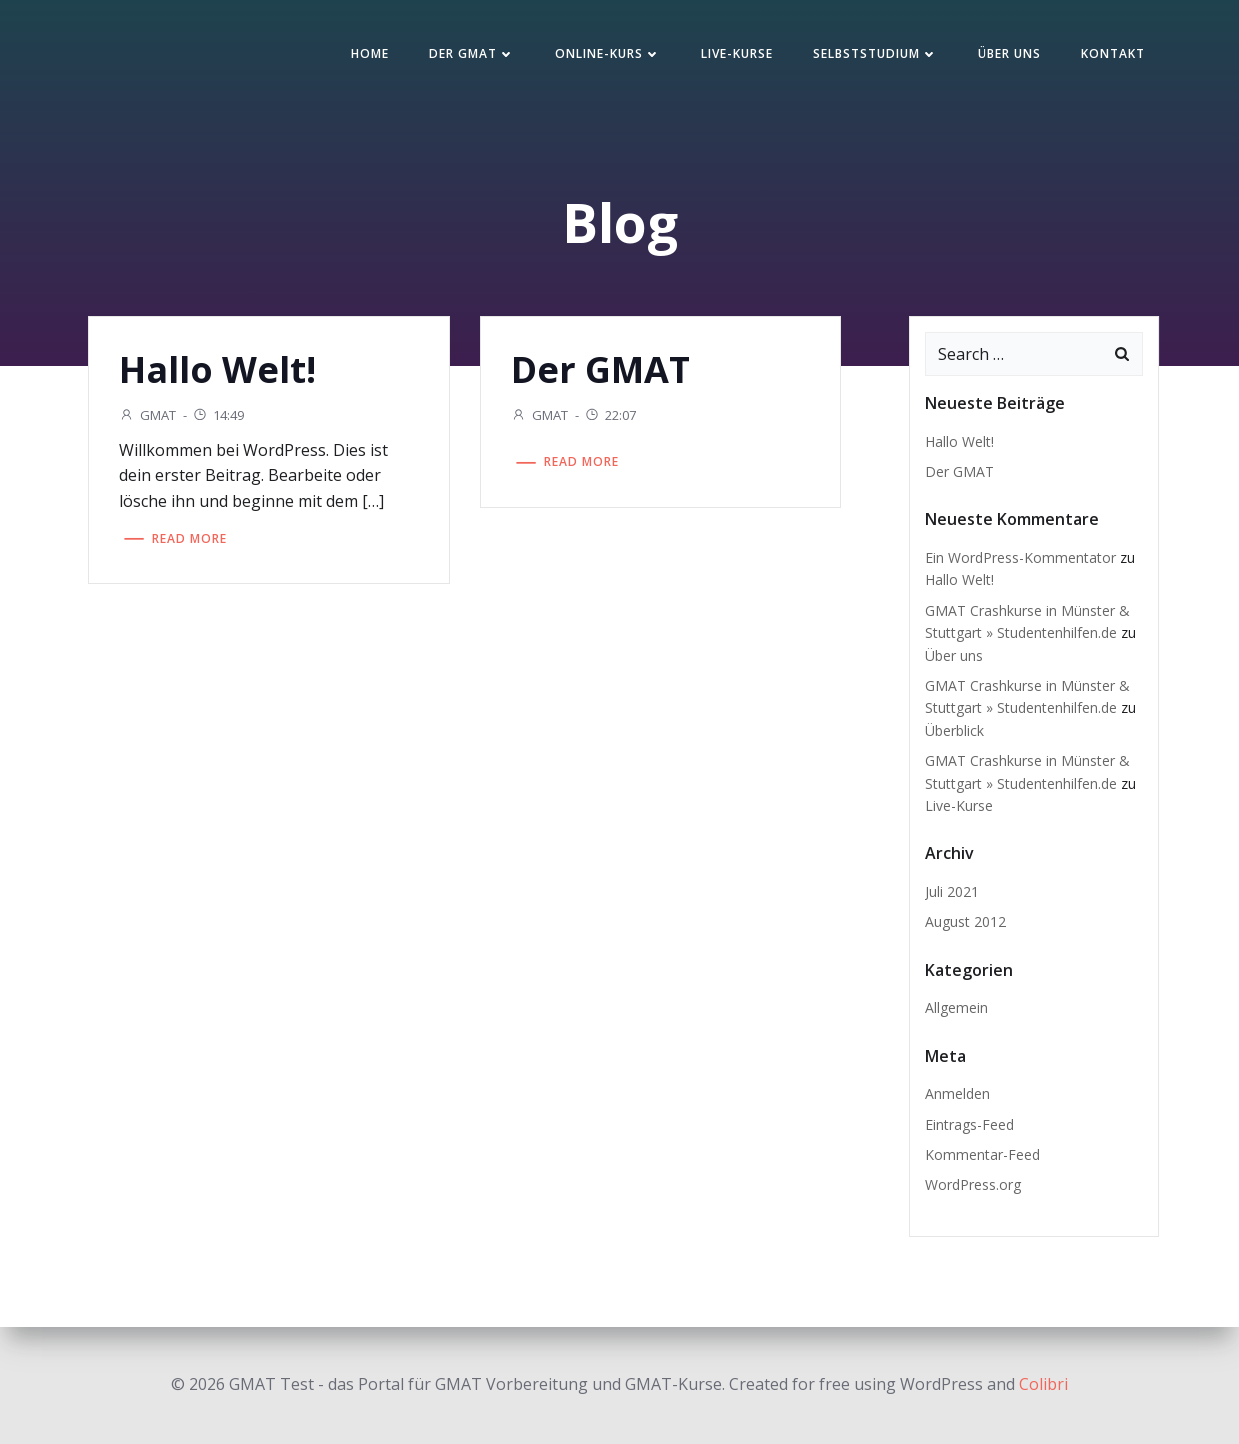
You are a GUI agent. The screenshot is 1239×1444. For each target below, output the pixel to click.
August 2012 (965, 921)
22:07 (610, 415)
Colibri (1043, 1384)
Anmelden (957, 1093)
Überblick (954, 730)
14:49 (218, 415)
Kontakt (1113, 53)
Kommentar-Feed (982, 1154)
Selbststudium (875, 53)
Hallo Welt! (959, 441)
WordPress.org (973, 1184)
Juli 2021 (952, 891)
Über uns (1009, 53)
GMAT (147, 415)
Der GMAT (472, 53)
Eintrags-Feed (969, 1124)
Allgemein (956, 1007)
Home (370, 53)
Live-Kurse (737, 53)
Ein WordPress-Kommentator (1020, 557)
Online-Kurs (608, 53)
